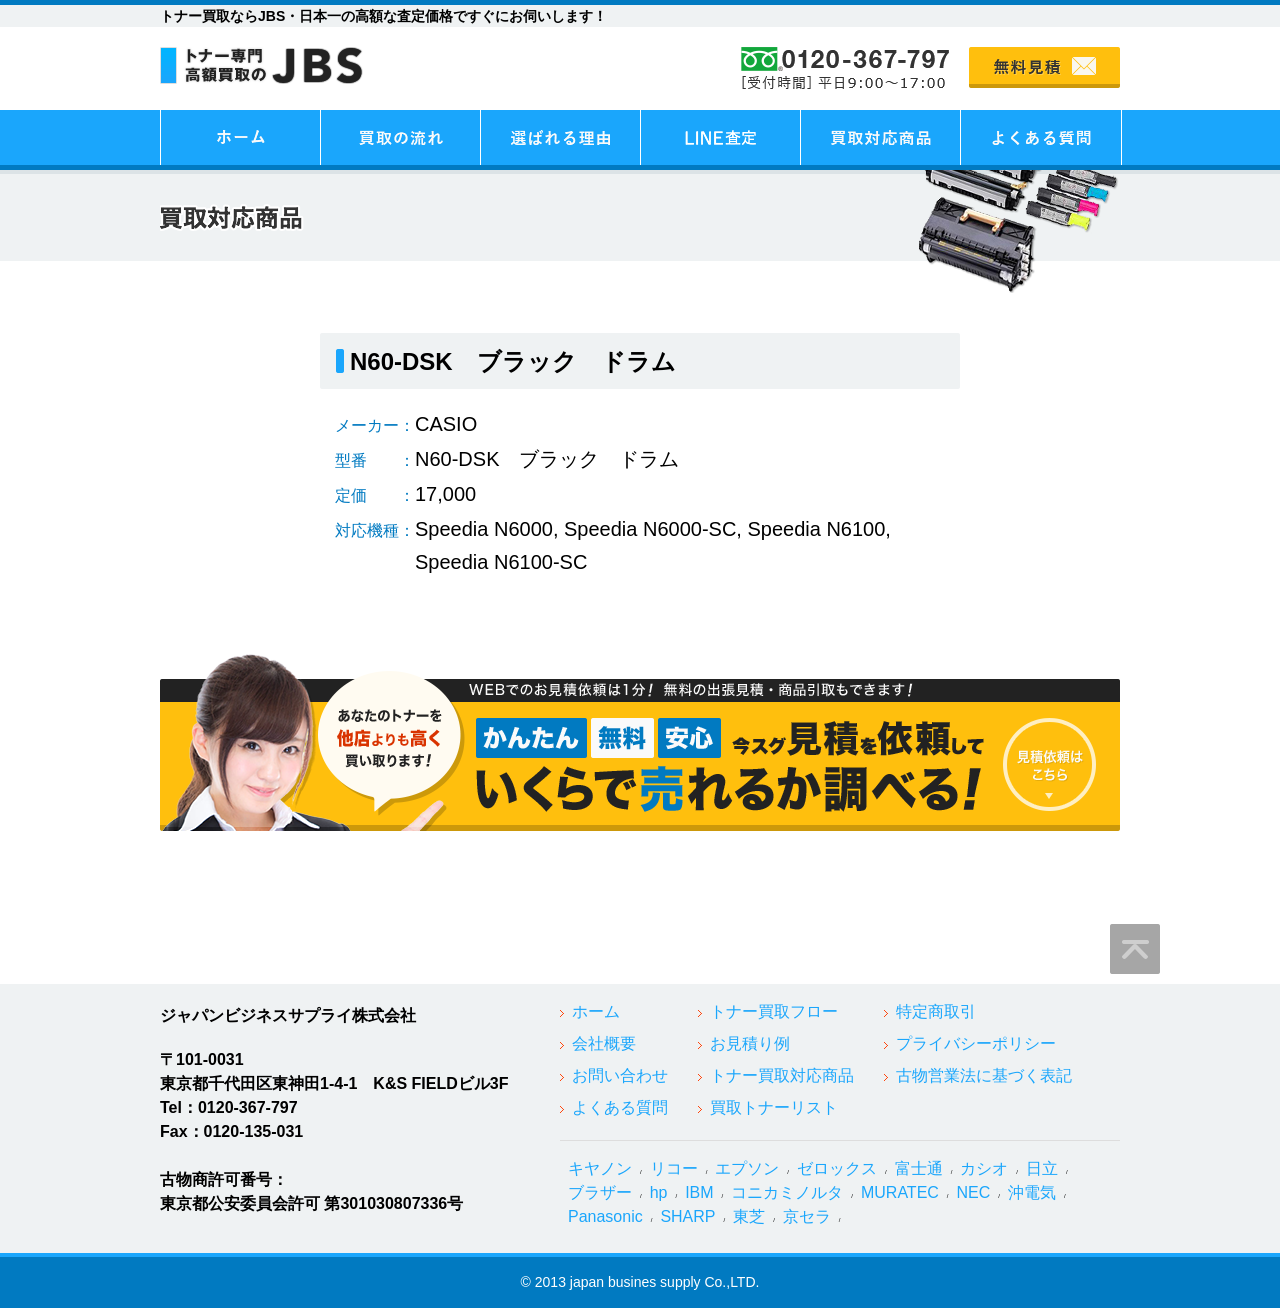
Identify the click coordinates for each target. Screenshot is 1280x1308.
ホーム (596, 1011)
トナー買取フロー (774, 1011)
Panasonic (605, 1216)
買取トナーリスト (774, 1107)
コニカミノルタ (787, 1192)
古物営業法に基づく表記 (984, 1075)
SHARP (687, 1216)
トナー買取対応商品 (782, 1075)
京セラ (807, 1216)
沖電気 (1032, 1192)
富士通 (919, 1168)
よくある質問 (620, 1107)
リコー (674, 1168)
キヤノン (600, 1168)
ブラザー (600, 1192)
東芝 (749, 1216)
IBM (699, 1192)
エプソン (747, 1168)
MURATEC (900, 1192)
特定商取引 (936, 1011)
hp (659, 1192)
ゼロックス (837, 1168)
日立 (1042, 1168)
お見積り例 (750, 1043)
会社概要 (604, 1043)
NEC (974, 1192)
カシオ (984, 1168)
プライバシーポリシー (976, 1043)
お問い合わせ (620, 1075)
